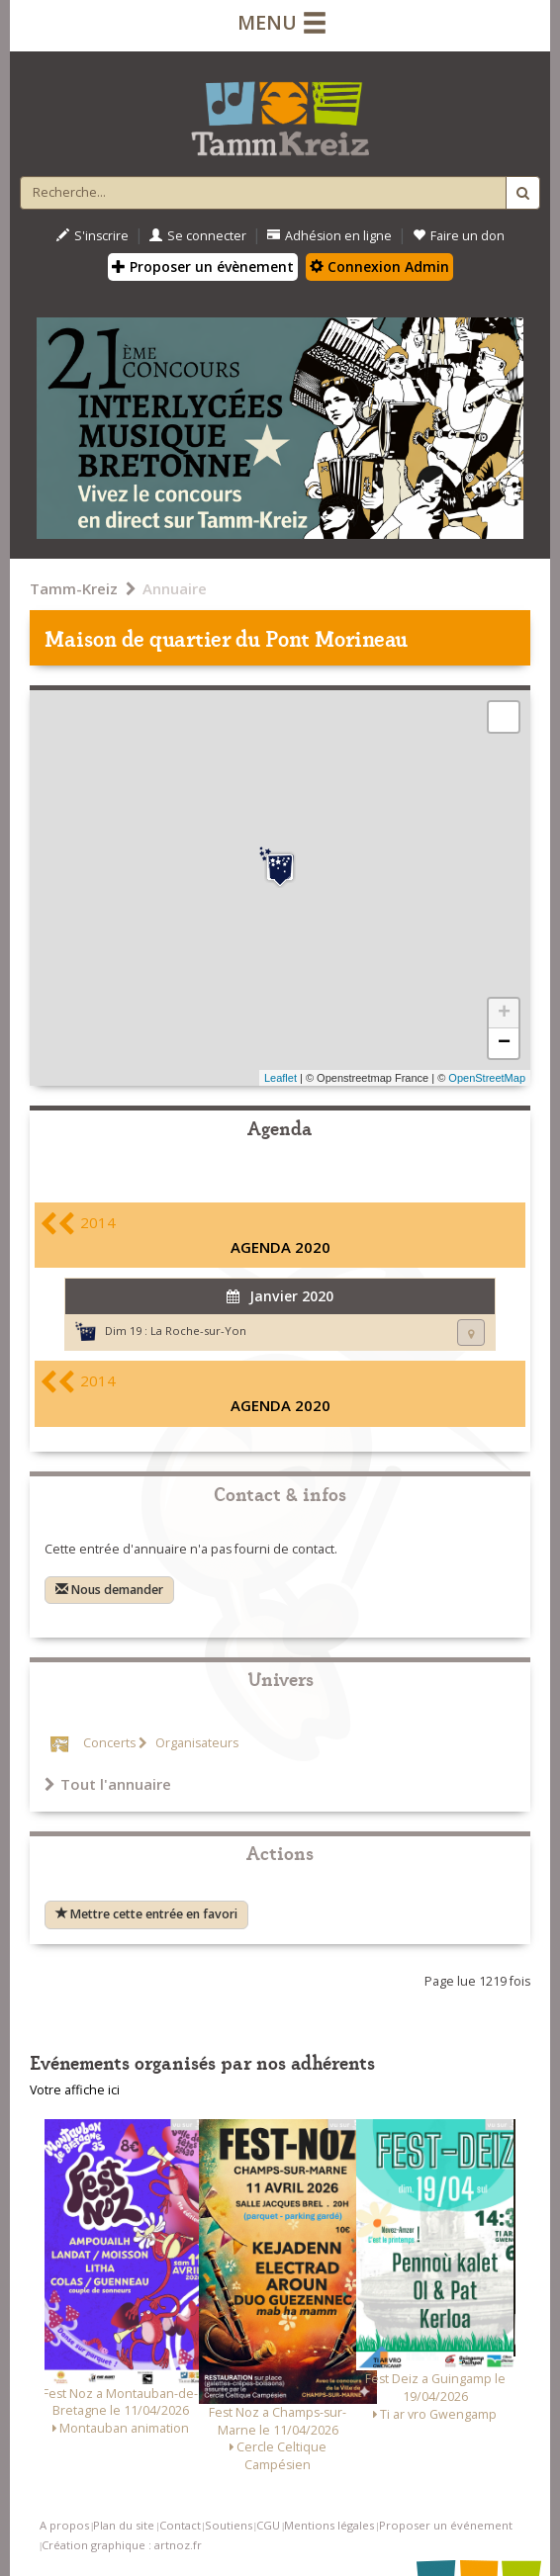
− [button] (504, 1043)
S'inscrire (92, 235)
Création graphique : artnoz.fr (122, 2544)
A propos (64, 2525)
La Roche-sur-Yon (198, 1330)
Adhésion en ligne (329, 235)
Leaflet (280, 1078)
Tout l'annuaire (108, 1784)
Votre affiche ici (75, 2090)
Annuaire (174, 588)
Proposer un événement (446, 2525)
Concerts (109, 1742)
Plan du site (123, 2525)
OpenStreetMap (486, 1078)
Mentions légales (329, 2525)
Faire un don (459, 235)
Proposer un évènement (203, 266)
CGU (268, 2525)
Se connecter (197, 235)
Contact (180, 2525)
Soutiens (228, 2525)
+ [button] (504, 1013)
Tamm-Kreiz (74, 588)
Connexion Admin (379, 266)
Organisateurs (195, 1742)
